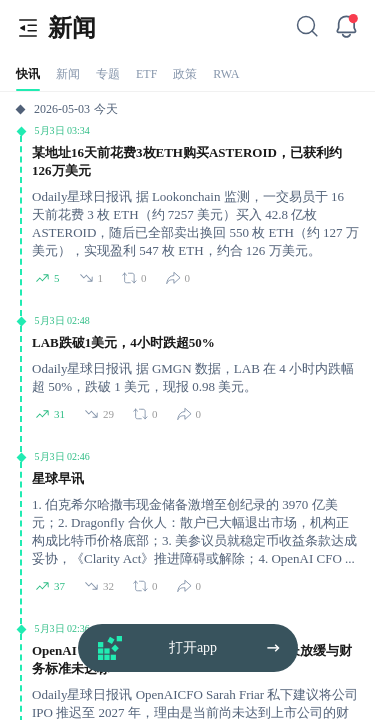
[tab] (28, 73)
